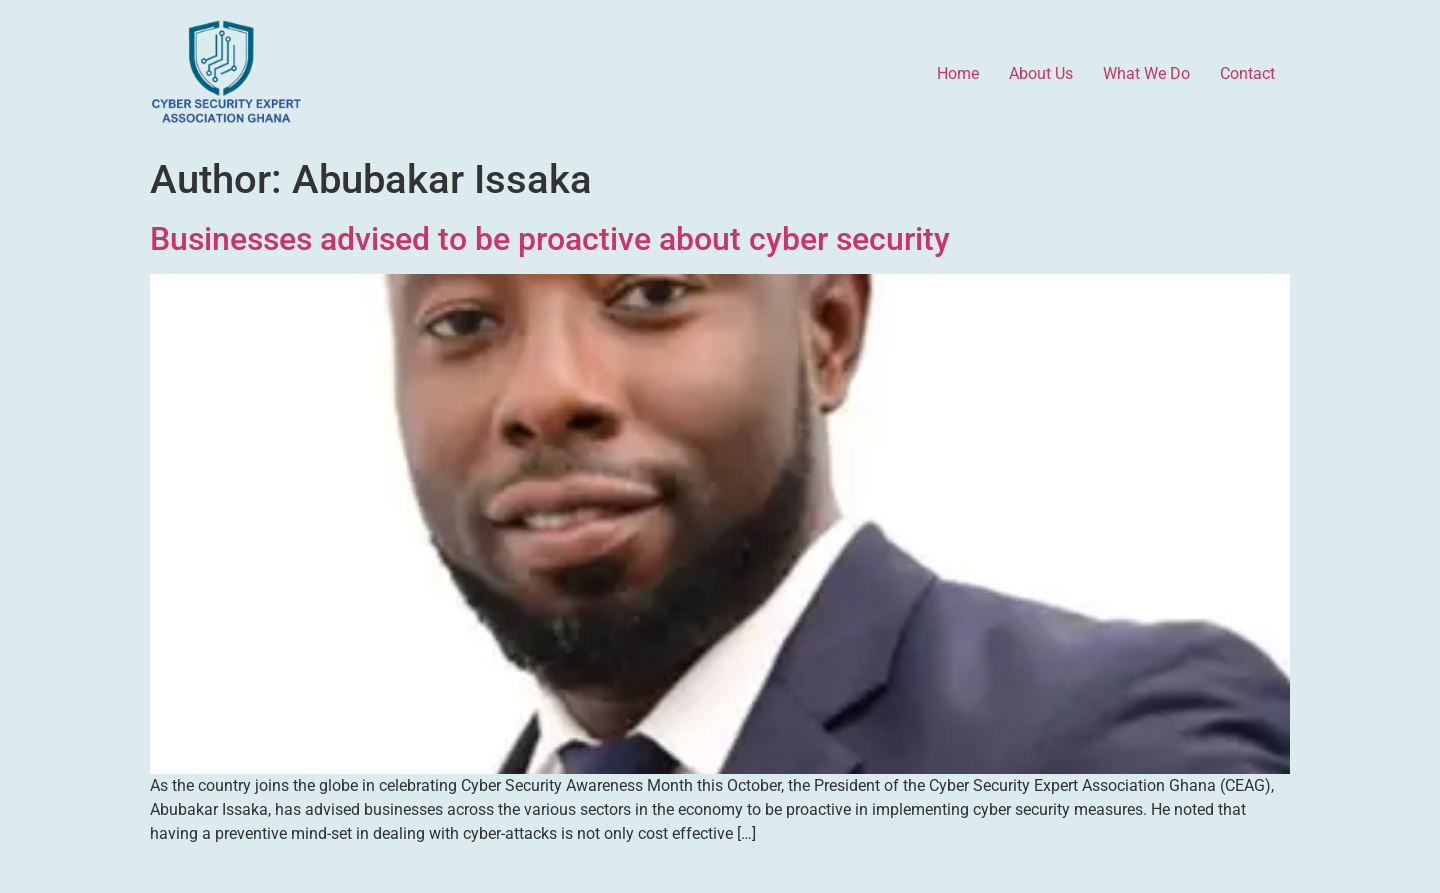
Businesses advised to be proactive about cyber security (550, 239)
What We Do (1146, 73)
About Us (1041, 73)
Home (958, 73)
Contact (1247, 73)
